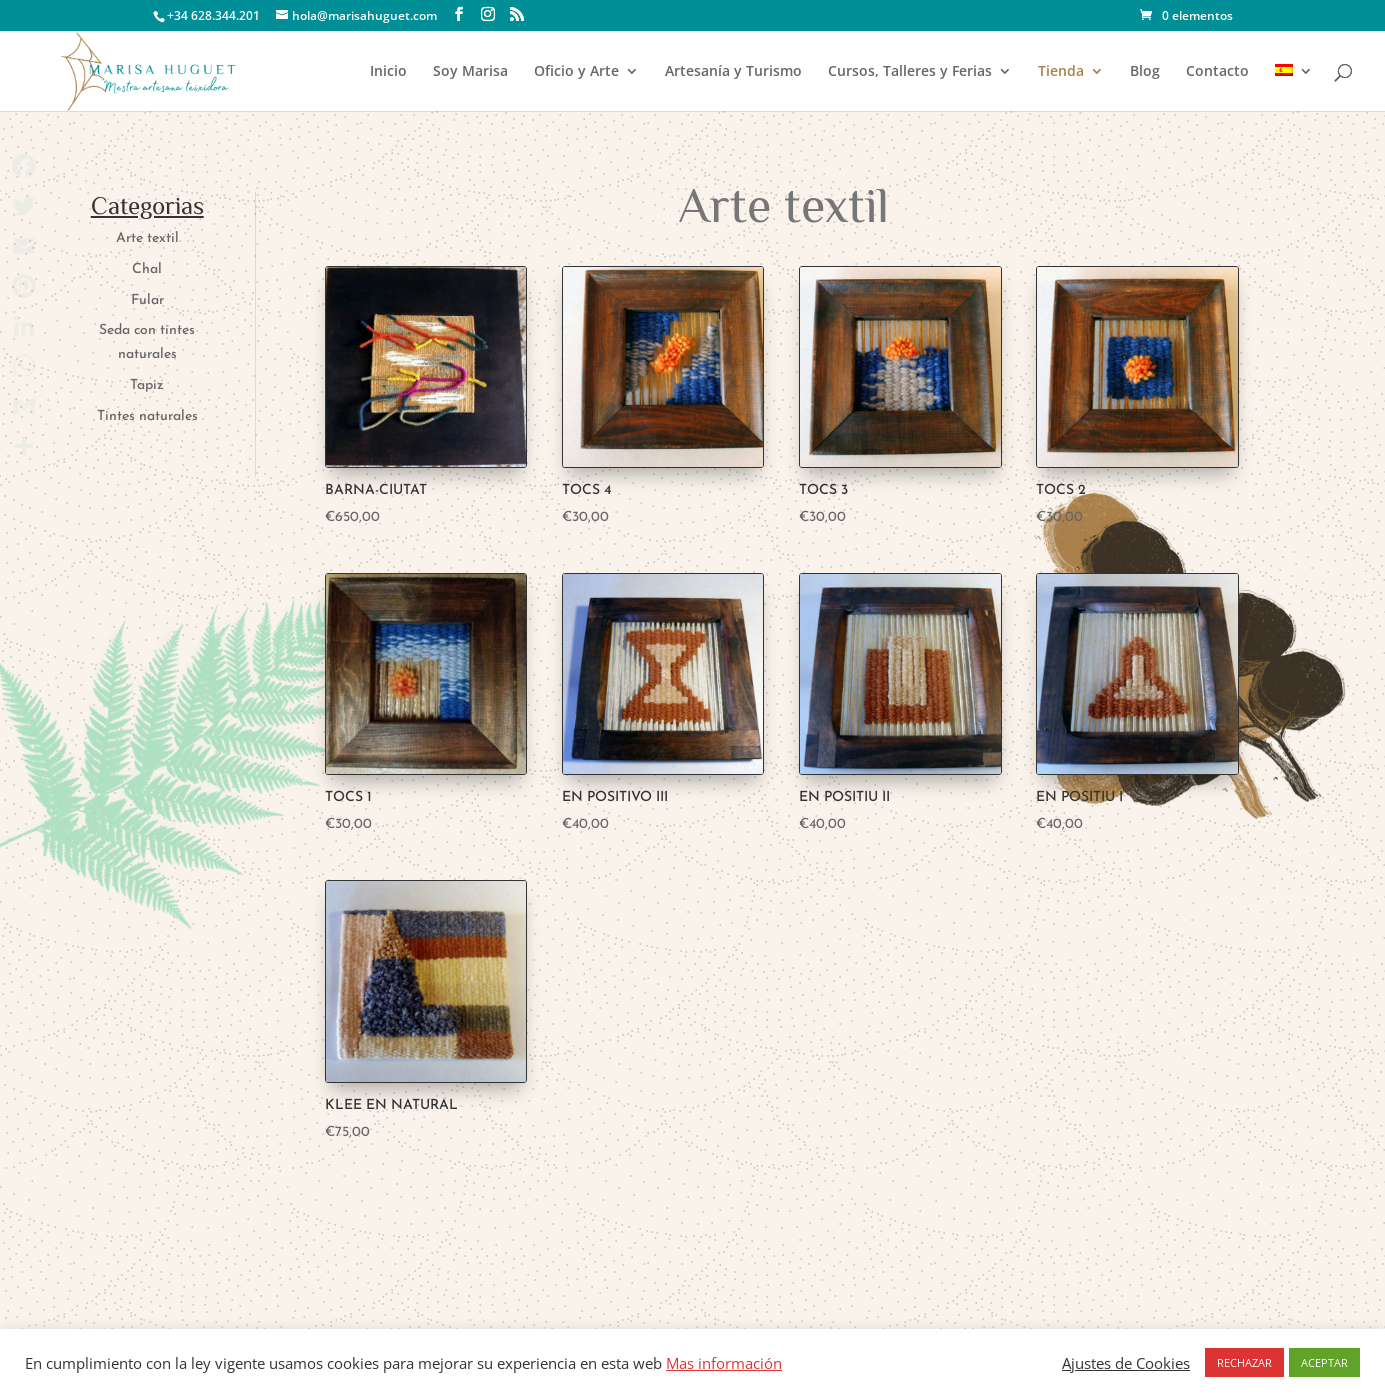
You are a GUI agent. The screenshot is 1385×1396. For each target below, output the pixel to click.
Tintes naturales (147, 416)
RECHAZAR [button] (1244, 1362)
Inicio (388, 72)
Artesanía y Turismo (733, 72)
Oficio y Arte (576, 72)
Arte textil (147, 238)
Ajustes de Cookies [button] (1126, 1363)
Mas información (724, 1363)
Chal (147, 269)
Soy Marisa (470, 72)
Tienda (1061, 72)
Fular (147, 300)
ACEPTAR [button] (1324, 1362)
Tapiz (147, 385)
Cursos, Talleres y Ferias (910, 72)
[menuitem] (1294, 87)
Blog (1145, 72)
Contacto (1217, 72)
